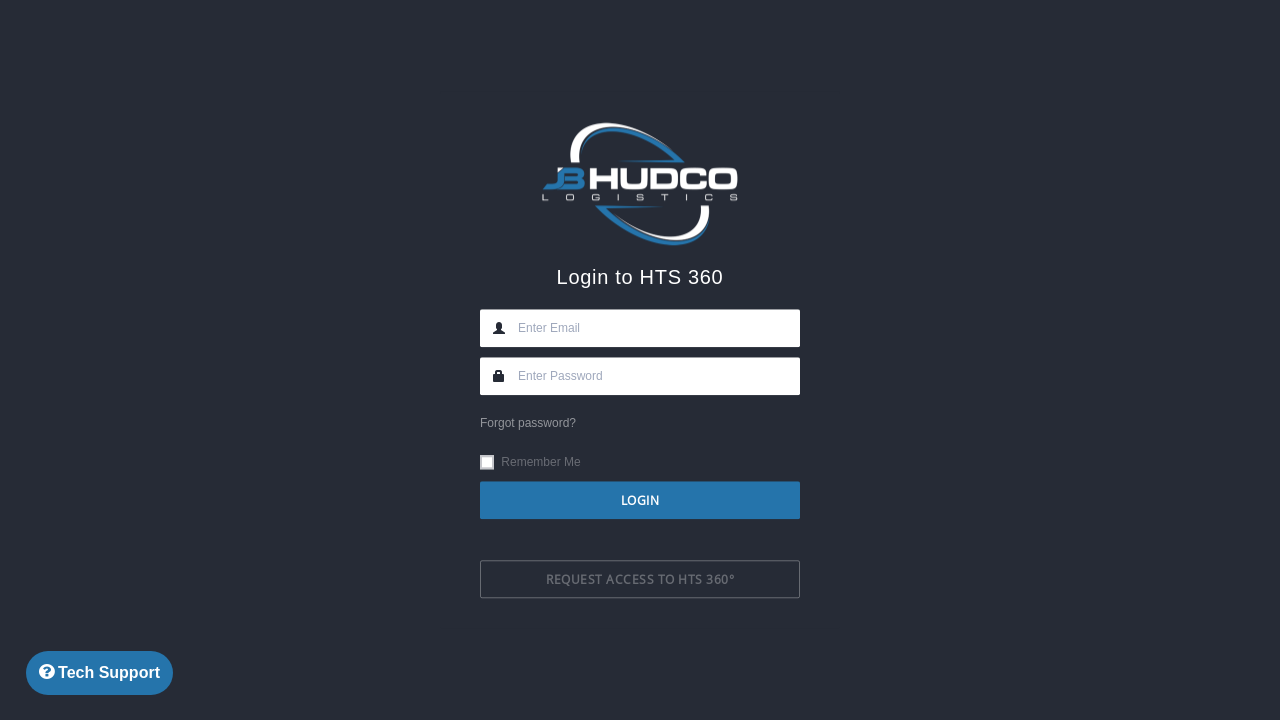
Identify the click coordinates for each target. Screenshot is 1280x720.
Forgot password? (528, 423)
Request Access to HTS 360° (640, 580)
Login (640, 500)
